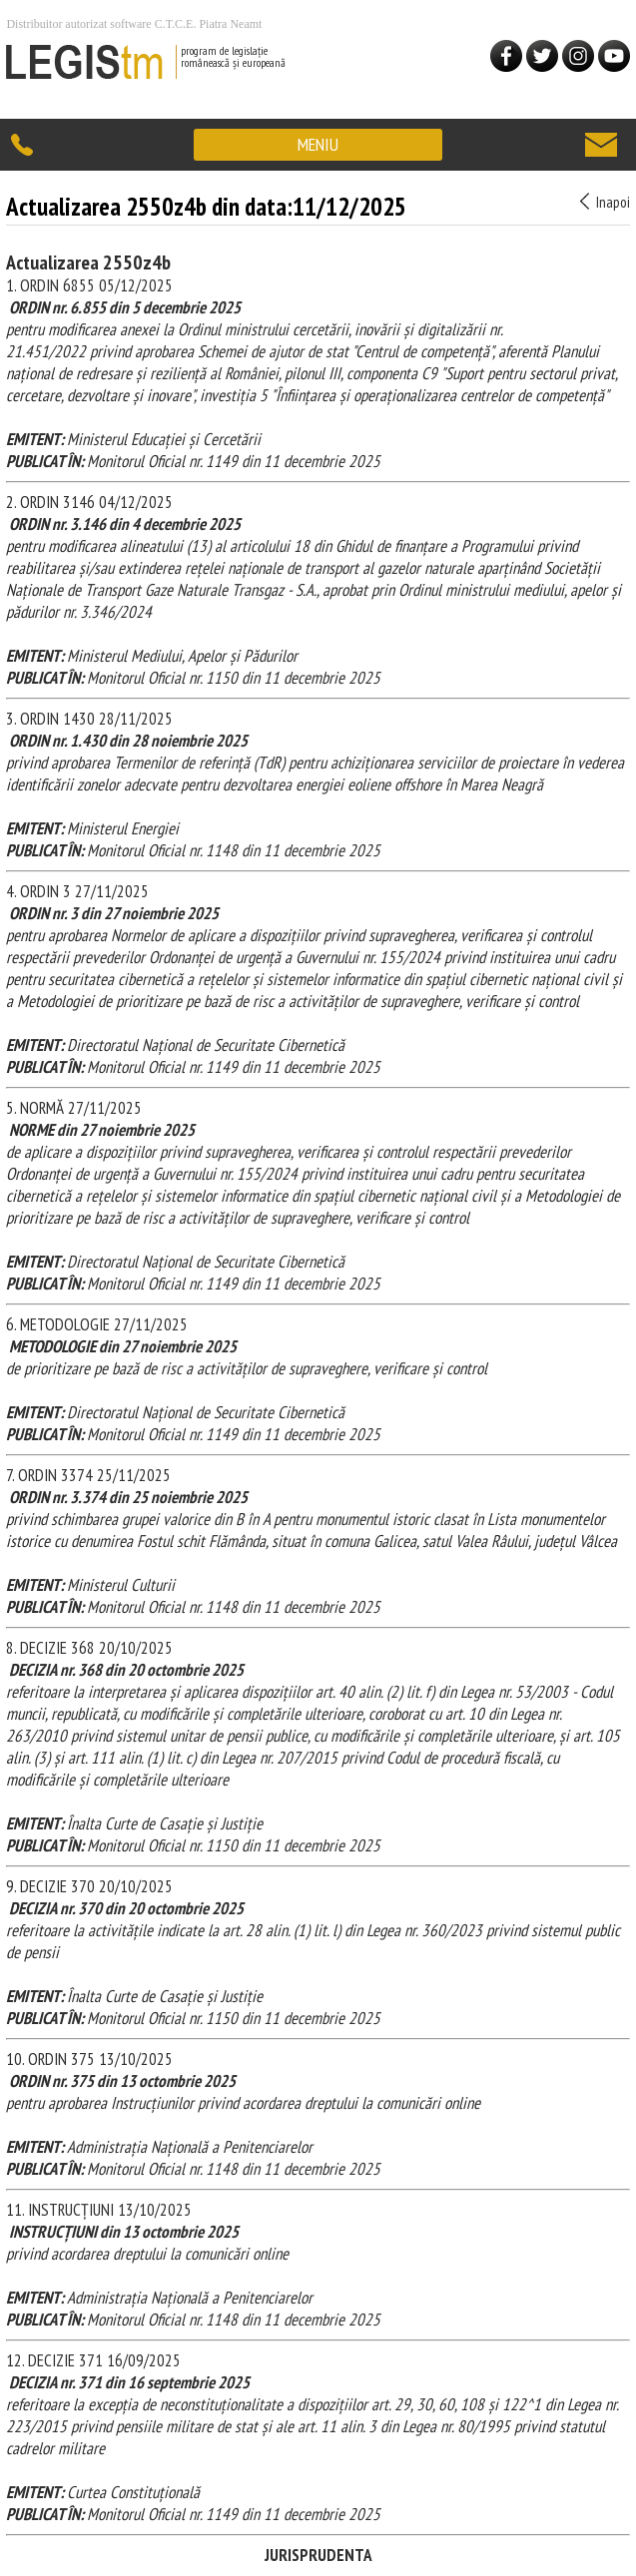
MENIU (318, 144)
